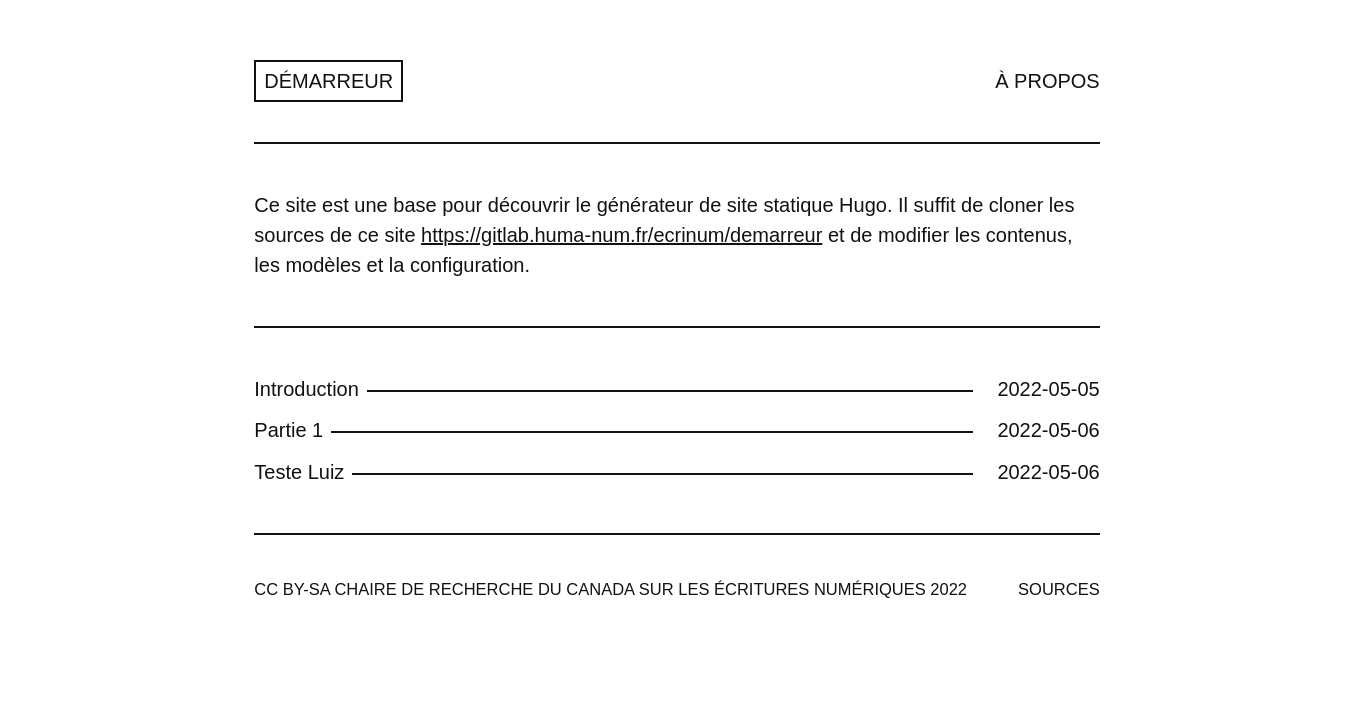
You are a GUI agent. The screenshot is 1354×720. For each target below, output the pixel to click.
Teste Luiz (299, 472)
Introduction (306, 389)
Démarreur (328, 81)
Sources (1059, 589)
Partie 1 (288, 430)
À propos (1047, 81)
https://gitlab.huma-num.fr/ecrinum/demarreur (621, 235)
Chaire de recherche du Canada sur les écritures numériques (629, 589)
